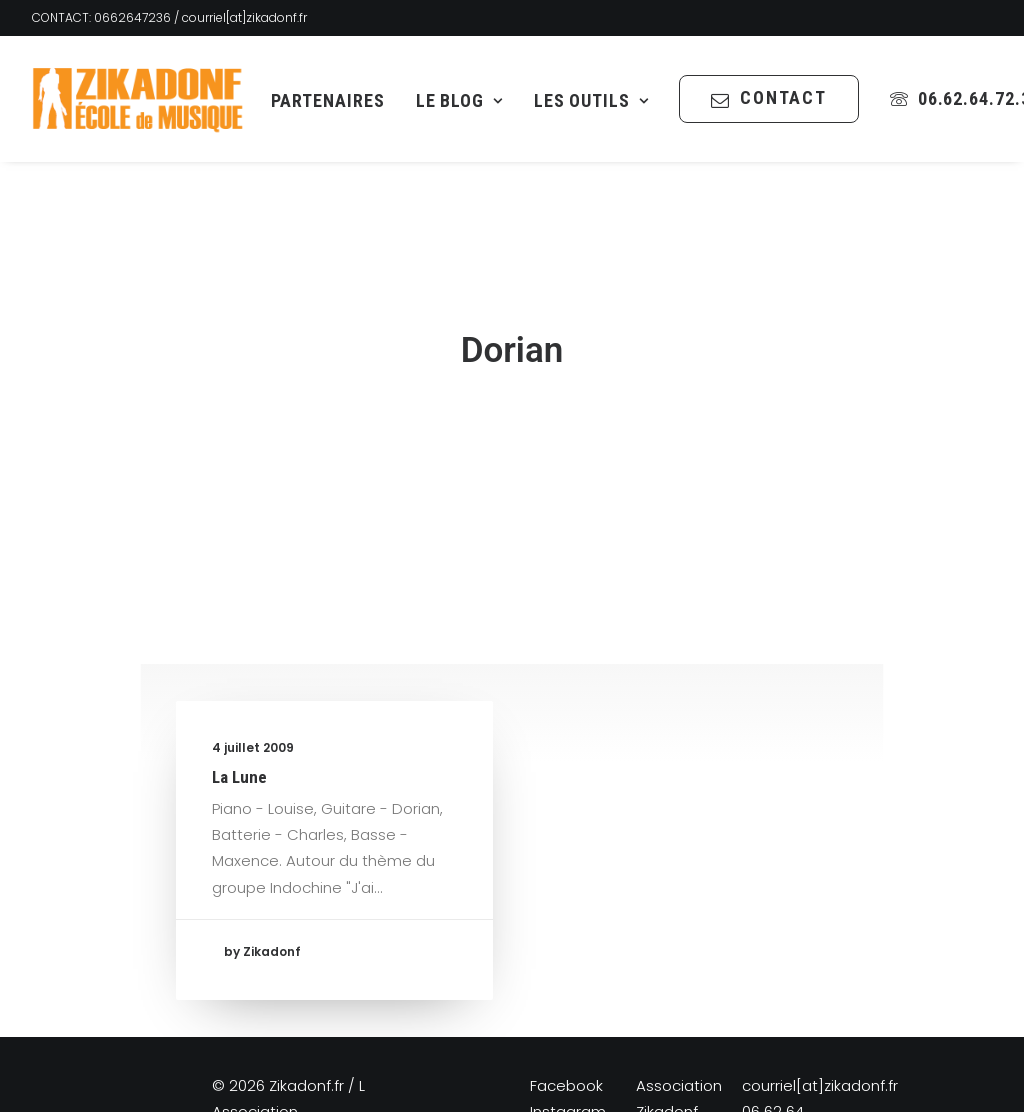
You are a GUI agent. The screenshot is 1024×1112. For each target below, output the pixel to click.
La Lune (239, 729)
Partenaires (328, 100)
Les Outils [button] (591, 100)
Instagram (568, 1063)
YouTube (562, 1089)
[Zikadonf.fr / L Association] (138, 99)
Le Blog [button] (459, 100)
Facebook (566, 1037)
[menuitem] (328, 101)
